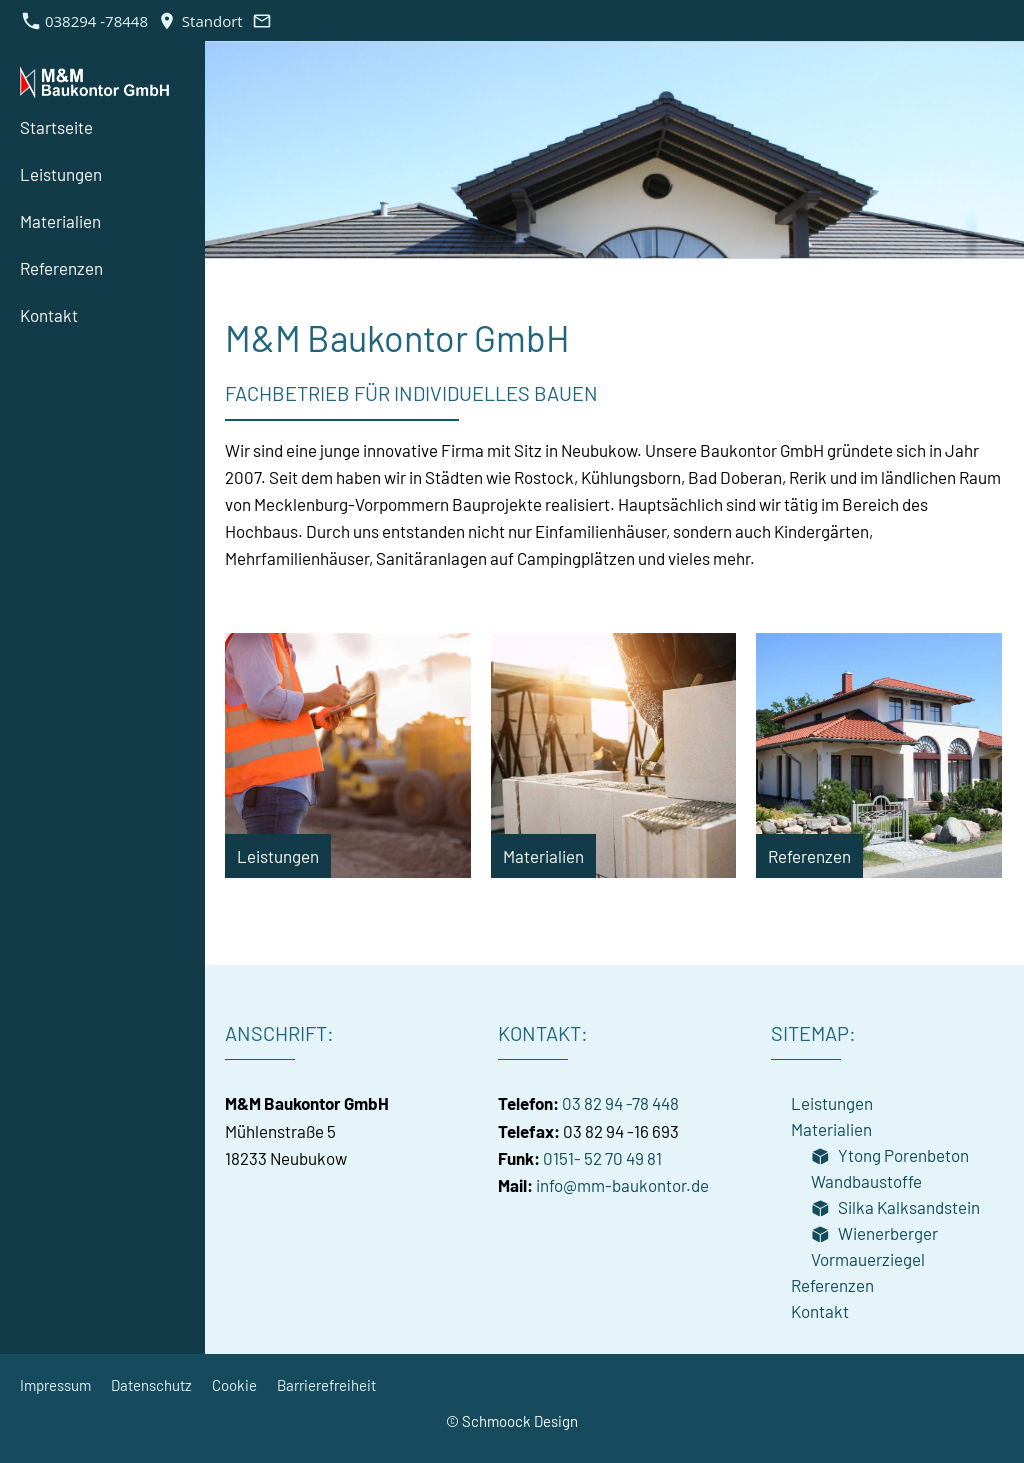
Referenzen (832, 1285)
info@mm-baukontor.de (622, 1185)
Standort (200, 21)
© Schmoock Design (512, 1421)
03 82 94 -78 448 (620, 1103)
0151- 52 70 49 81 (602, 1158)
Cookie (234, 1385)
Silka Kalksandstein (895, 1207)
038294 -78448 (85, 21)
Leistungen (832, 1103)
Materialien (831, 1129)
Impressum (55, 1385)
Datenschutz (151, 1385)
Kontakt (820, 1311)
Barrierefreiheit (326, 1385)
